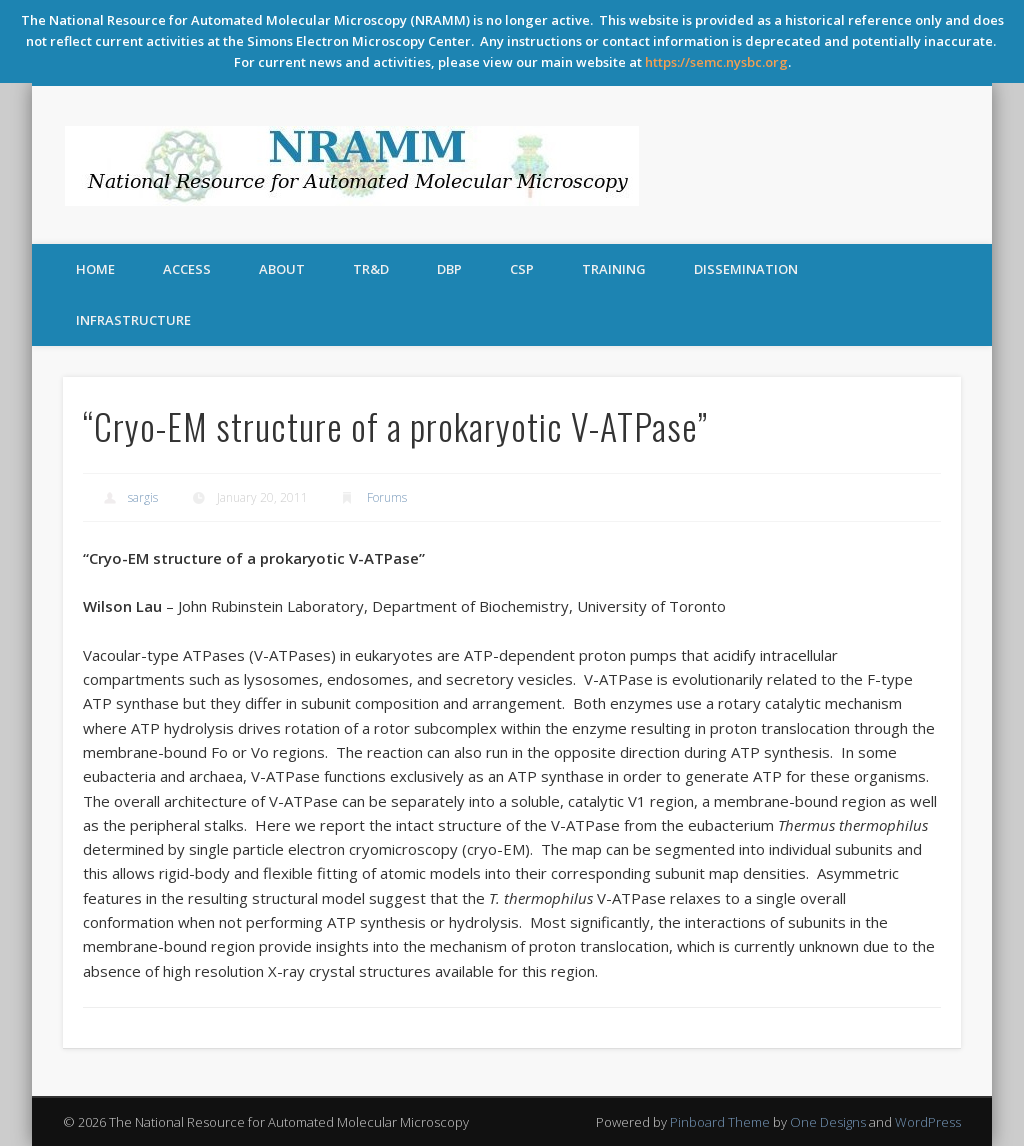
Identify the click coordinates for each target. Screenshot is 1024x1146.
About (282, 269)
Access (187, 269)
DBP (449, 269)
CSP (522, 269)
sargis (143, 497)
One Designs (828, 1122)
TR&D (371, 269)
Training (614, 269)
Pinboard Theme (720, 1122)
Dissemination (746, 269)
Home (95, 269)
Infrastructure (133, 320)
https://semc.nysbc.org (716, 62)
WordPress (928, 1122)
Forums (387, 497)
